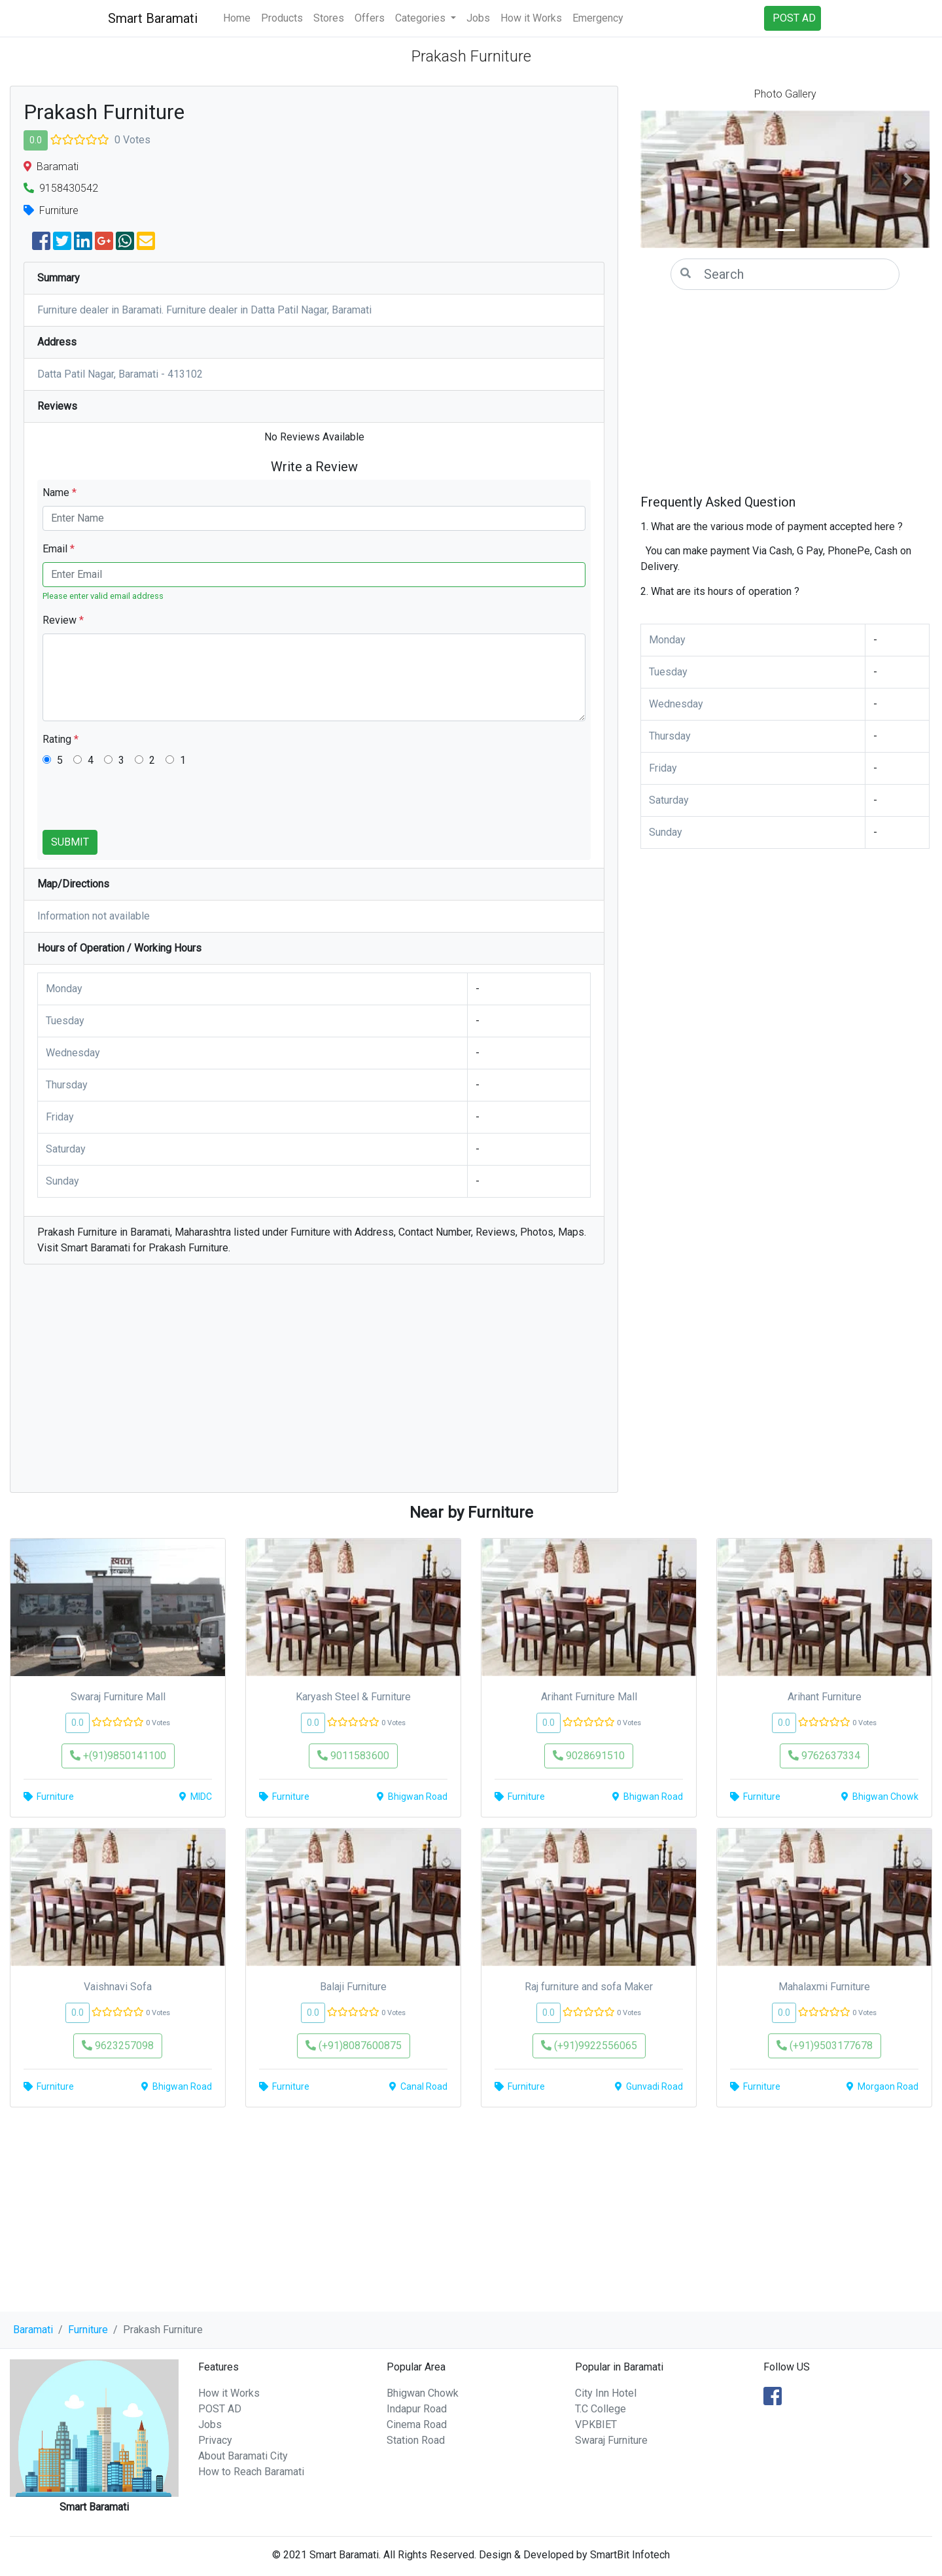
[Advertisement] (314, 1384)
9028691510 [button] (589, 1755)
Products (282, 18)
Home (237, 18)
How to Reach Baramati (251, 2471)
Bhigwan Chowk (423, 2393)
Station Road (416, 2440)
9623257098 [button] (118, 2045)
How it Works (531, 18)
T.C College (600, 2409)
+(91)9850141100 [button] (118, 1755)
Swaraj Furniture (611, 2440)
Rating (60, 739)
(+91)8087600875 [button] (353, 2045)
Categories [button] (421, 18)
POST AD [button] (794, 18)
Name (60, 492)
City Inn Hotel (606, 2393)
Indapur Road (417, 2409)
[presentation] (142, 804)
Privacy (215, 2440)
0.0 (35, 140)
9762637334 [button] (824, 1755)
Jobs (478, 18)
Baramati (33, 2329)
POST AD (219, 2409)
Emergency (597, 18)
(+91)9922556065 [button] (589, 2045)
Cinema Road (417, 2424)
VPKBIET (596, 2424)
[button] (662, 179)
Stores (328, 18)
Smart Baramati (153, 18)
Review (63, 620)
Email (59, 549)
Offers (370, 18)
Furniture (88, 2329)
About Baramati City (243, 2456)
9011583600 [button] (353, 1755)
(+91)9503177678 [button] (824, 2045)
